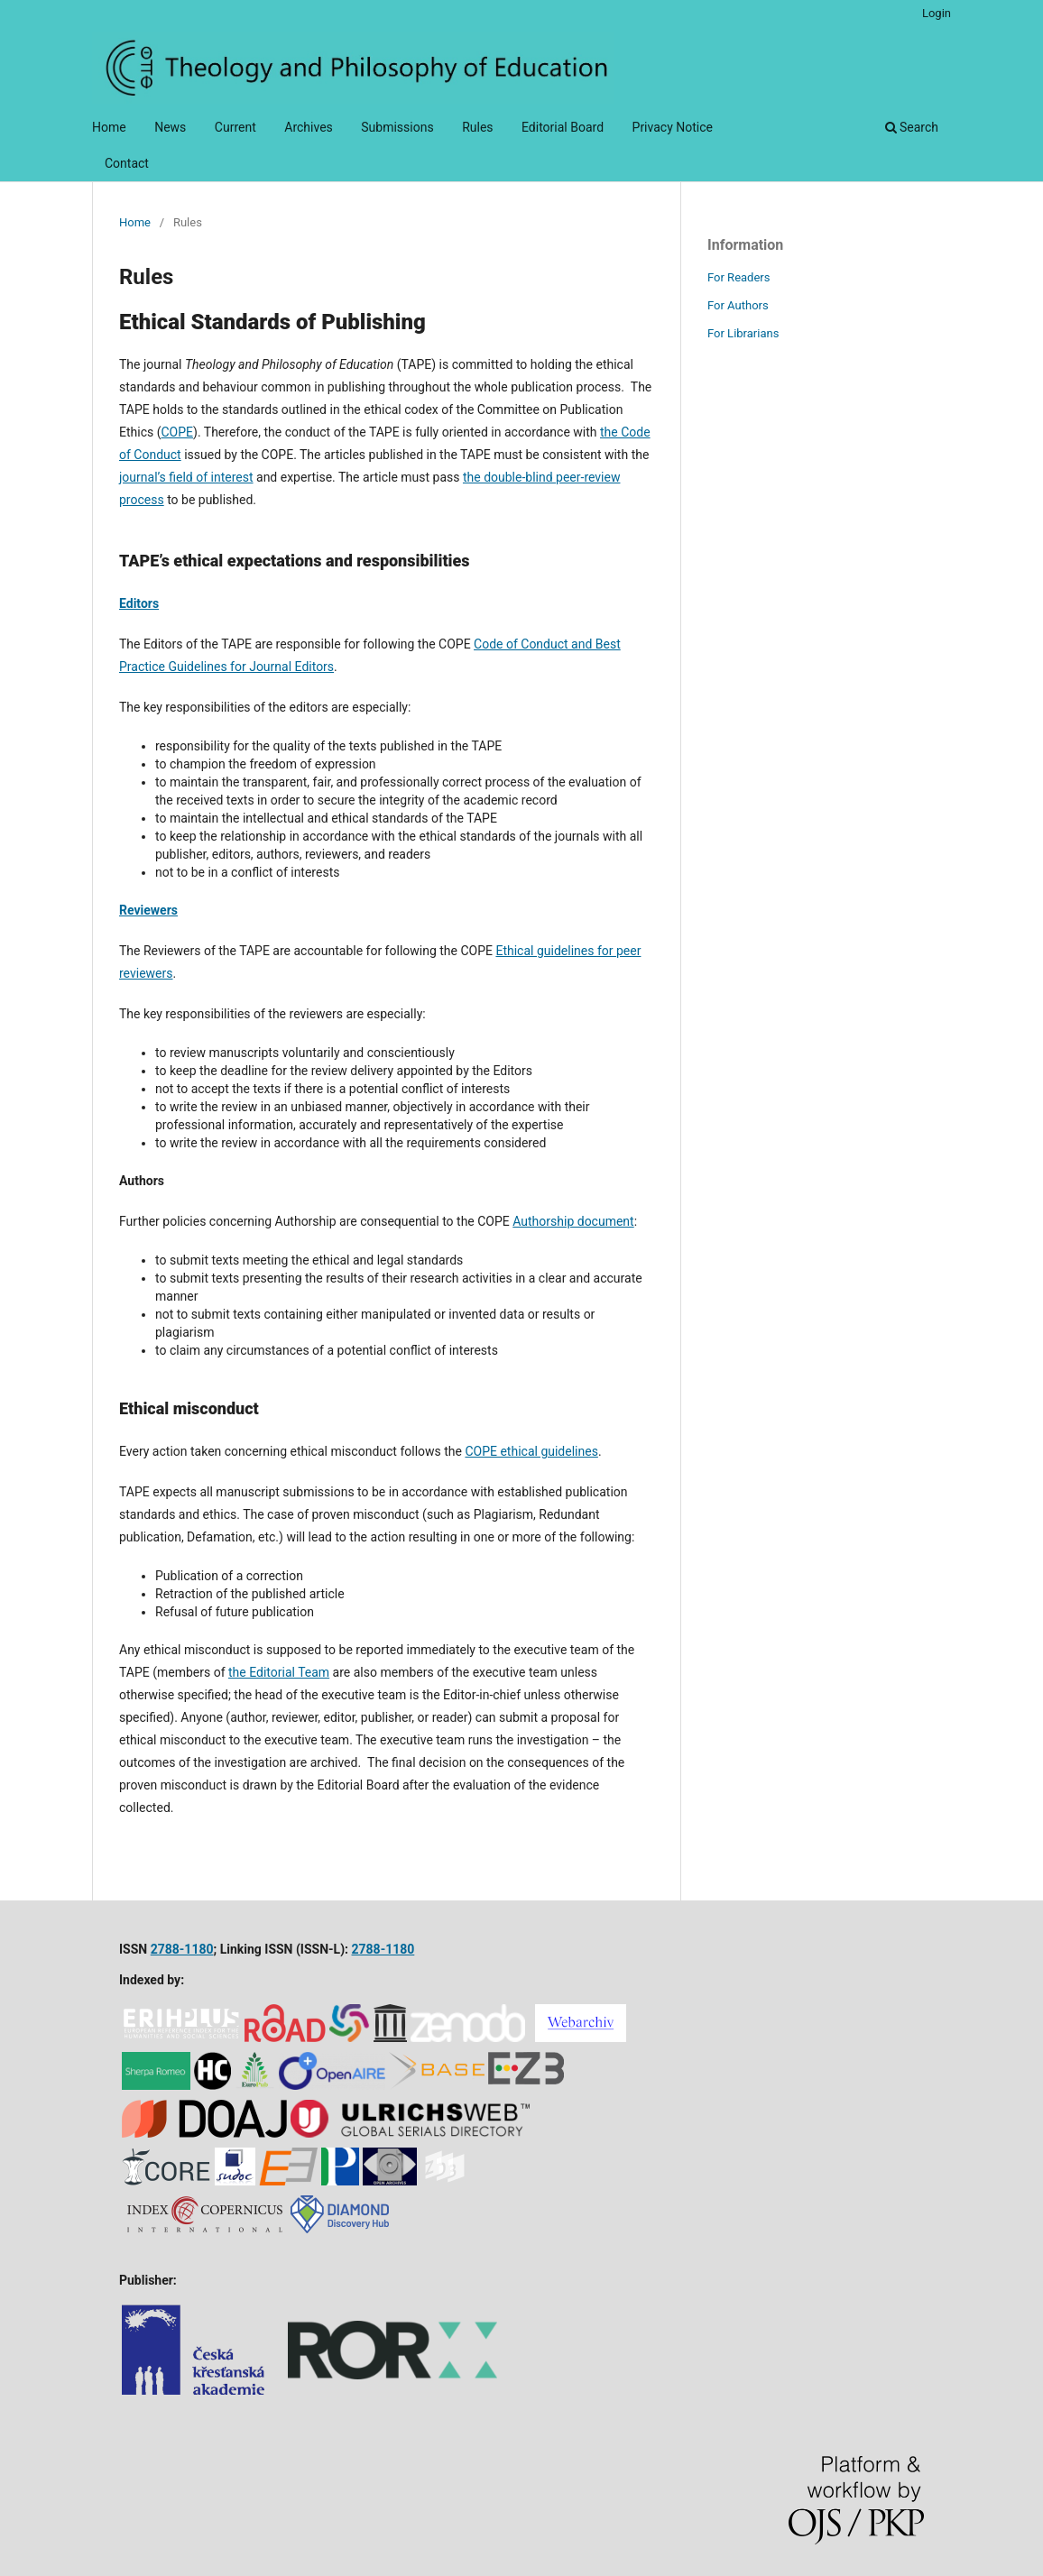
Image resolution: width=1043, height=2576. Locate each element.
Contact (127, 163)
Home (109, 127)
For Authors (738, 305)
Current (235, 127)
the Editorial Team (278, 1672)
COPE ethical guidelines (531, 1451)
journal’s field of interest (186, 477)
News (170, 127)
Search (911, 127)
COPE (177, 432)
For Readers (739, 277)
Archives (308, 127)
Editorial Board (563, 127)
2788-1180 (182, 1949)
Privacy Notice (672, 127)
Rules (477, 127)
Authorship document (572, 1221)
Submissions (397, 127)
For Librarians (743, 333)
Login (936, 13)
